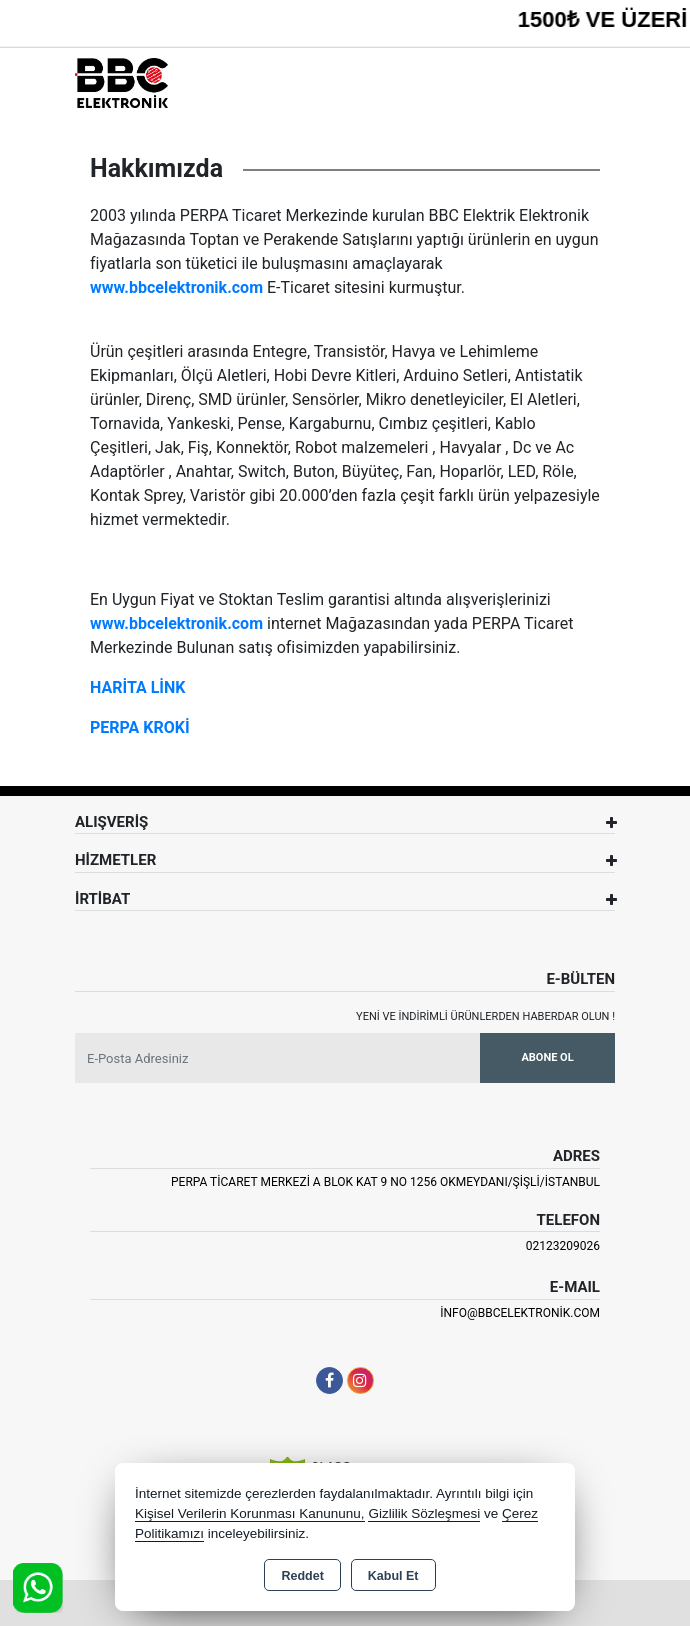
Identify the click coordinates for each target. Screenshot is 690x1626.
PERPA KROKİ (140, 727)
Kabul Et (393, 1576)
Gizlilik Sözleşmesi (424, 1513)
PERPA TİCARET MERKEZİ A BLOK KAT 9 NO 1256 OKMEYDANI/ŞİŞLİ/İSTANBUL (385, 1182)
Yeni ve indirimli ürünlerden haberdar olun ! (485, 1016)
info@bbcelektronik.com (520, 1313)
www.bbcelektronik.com (176, 287)
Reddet (302, 1576)
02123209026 (563, 1246)
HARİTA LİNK (138, 687)
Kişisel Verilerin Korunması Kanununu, (250, 1513)
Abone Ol (547, 1057)
